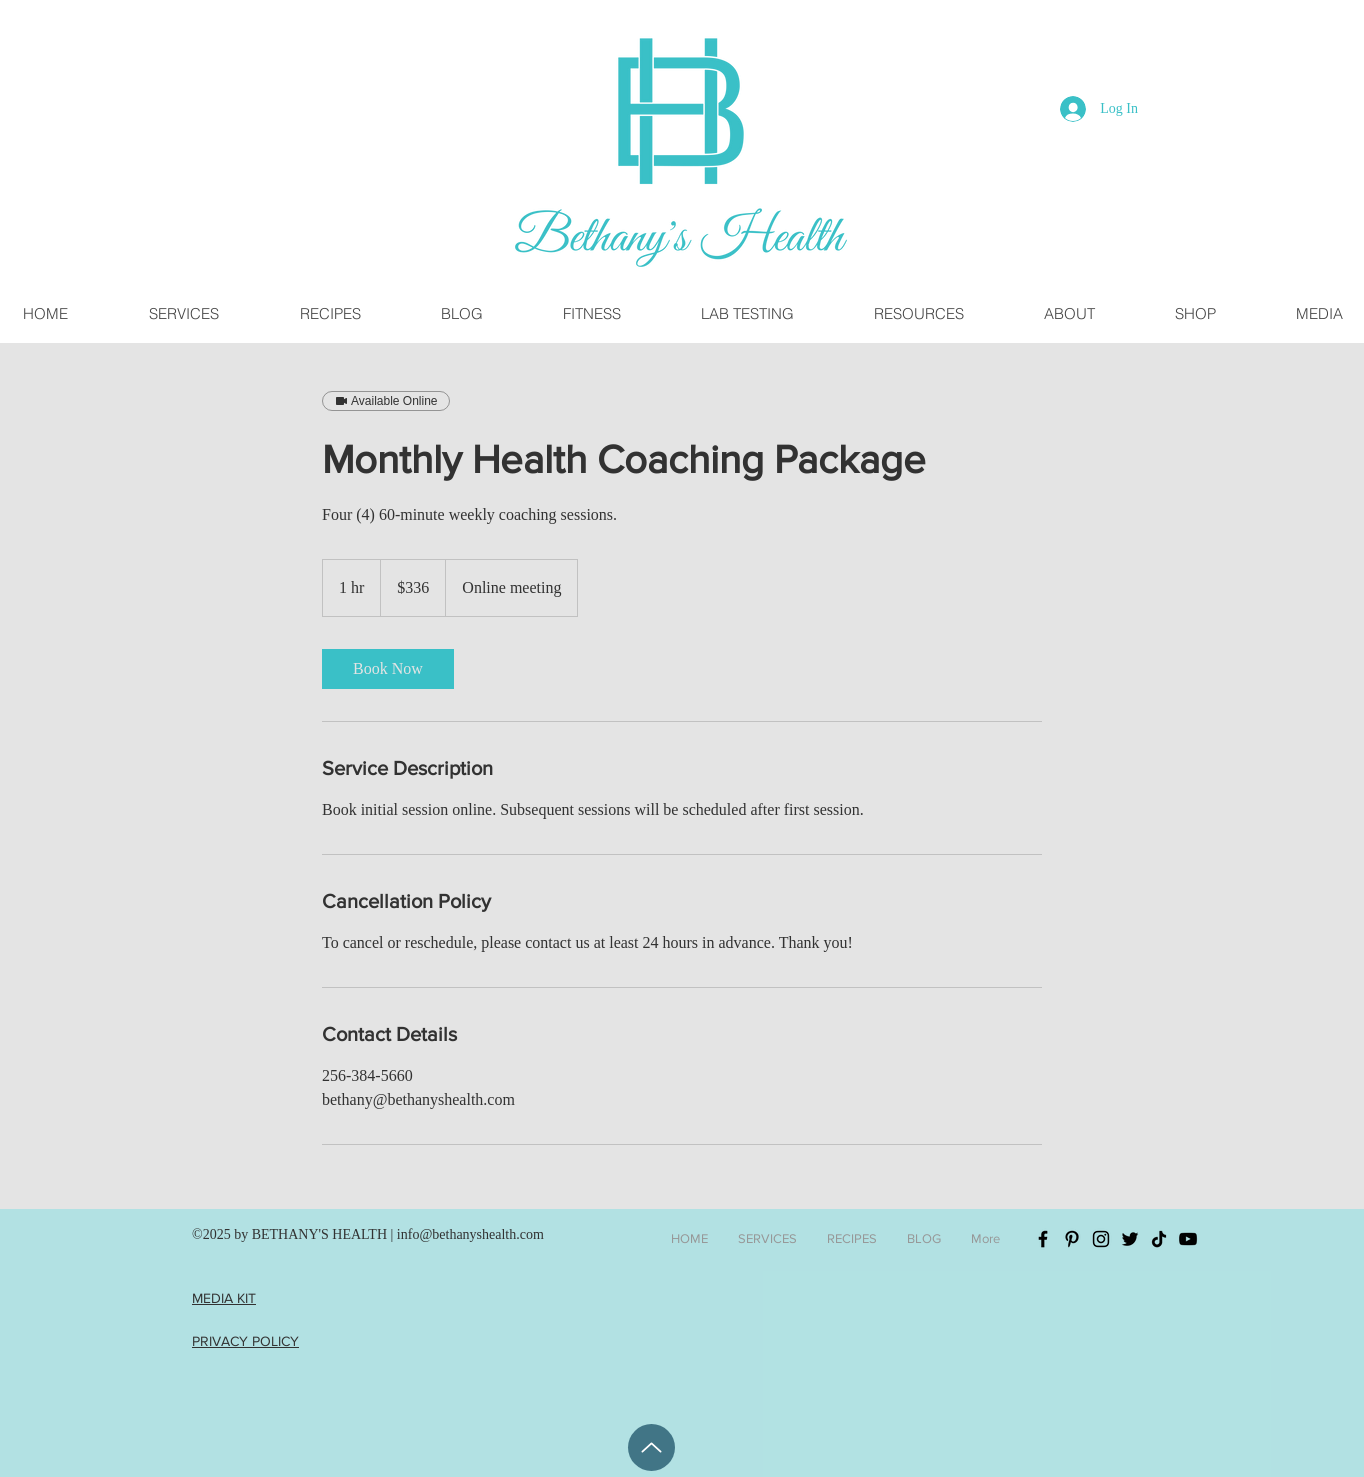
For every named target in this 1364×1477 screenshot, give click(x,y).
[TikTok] (1159, 1239)
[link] (388, 669)
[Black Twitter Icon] (1130, 1239)
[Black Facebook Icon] (1043, 1239)
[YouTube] (1188, 1239)
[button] (918, 313)
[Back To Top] (651, 1447)
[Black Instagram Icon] (1101, 1239)
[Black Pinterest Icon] (1072, 1239)
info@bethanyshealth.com (470, 1234)
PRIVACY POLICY (245, 1341)
